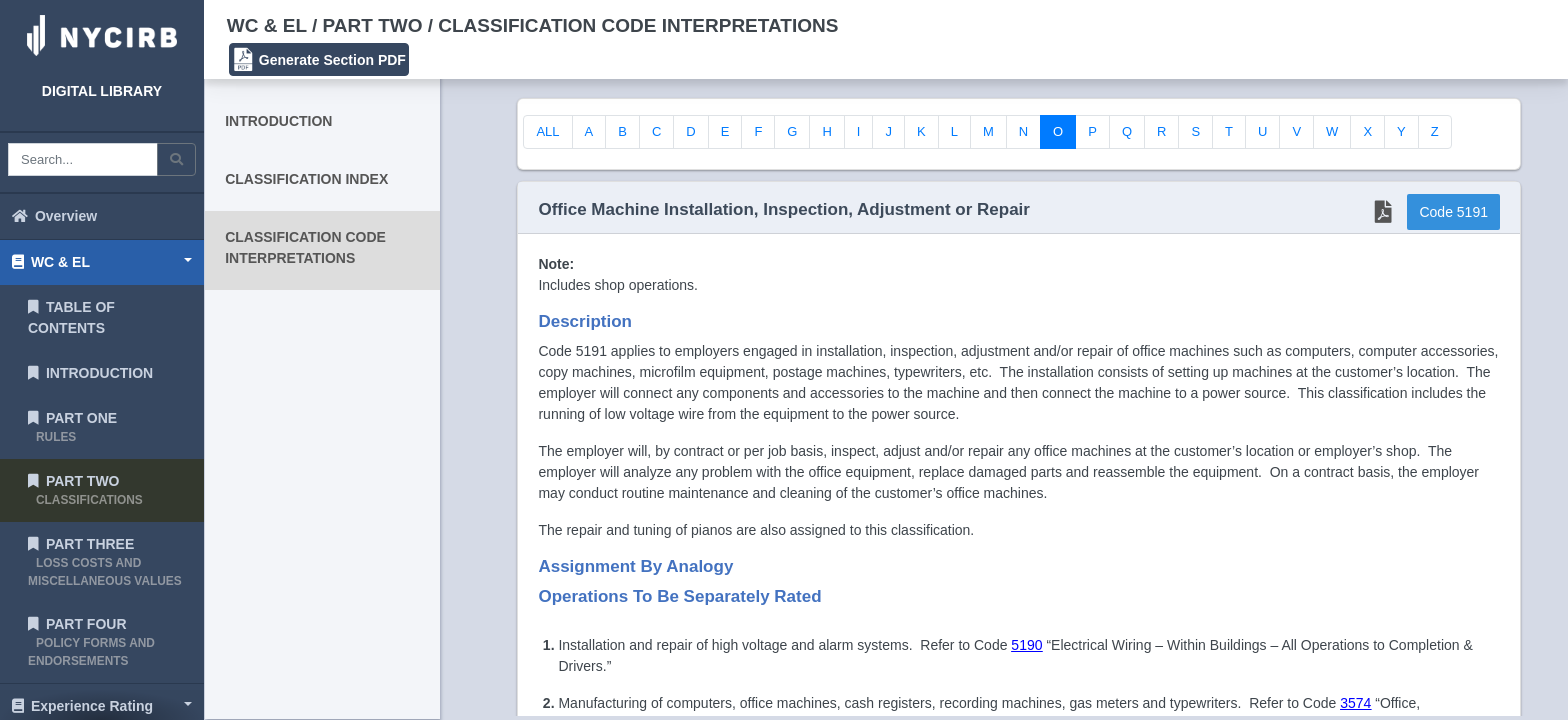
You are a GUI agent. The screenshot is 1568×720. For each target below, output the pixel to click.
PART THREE (105, 562)
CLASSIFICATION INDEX (306, 179)
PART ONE (72, 427)
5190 (1026, 645)
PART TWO (85, 490)
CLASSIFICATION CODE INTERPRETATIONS (305, 247)
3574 (1355, 703)
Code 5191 (1453, 212)
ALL (547, 131)
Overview (54, 216)
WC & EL (51, 262)
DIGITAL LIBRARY (102, 91)
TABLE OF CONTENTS (71, 317)
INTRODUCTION (90, 373)
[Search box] (83, 160)
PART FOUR (91, 642)
